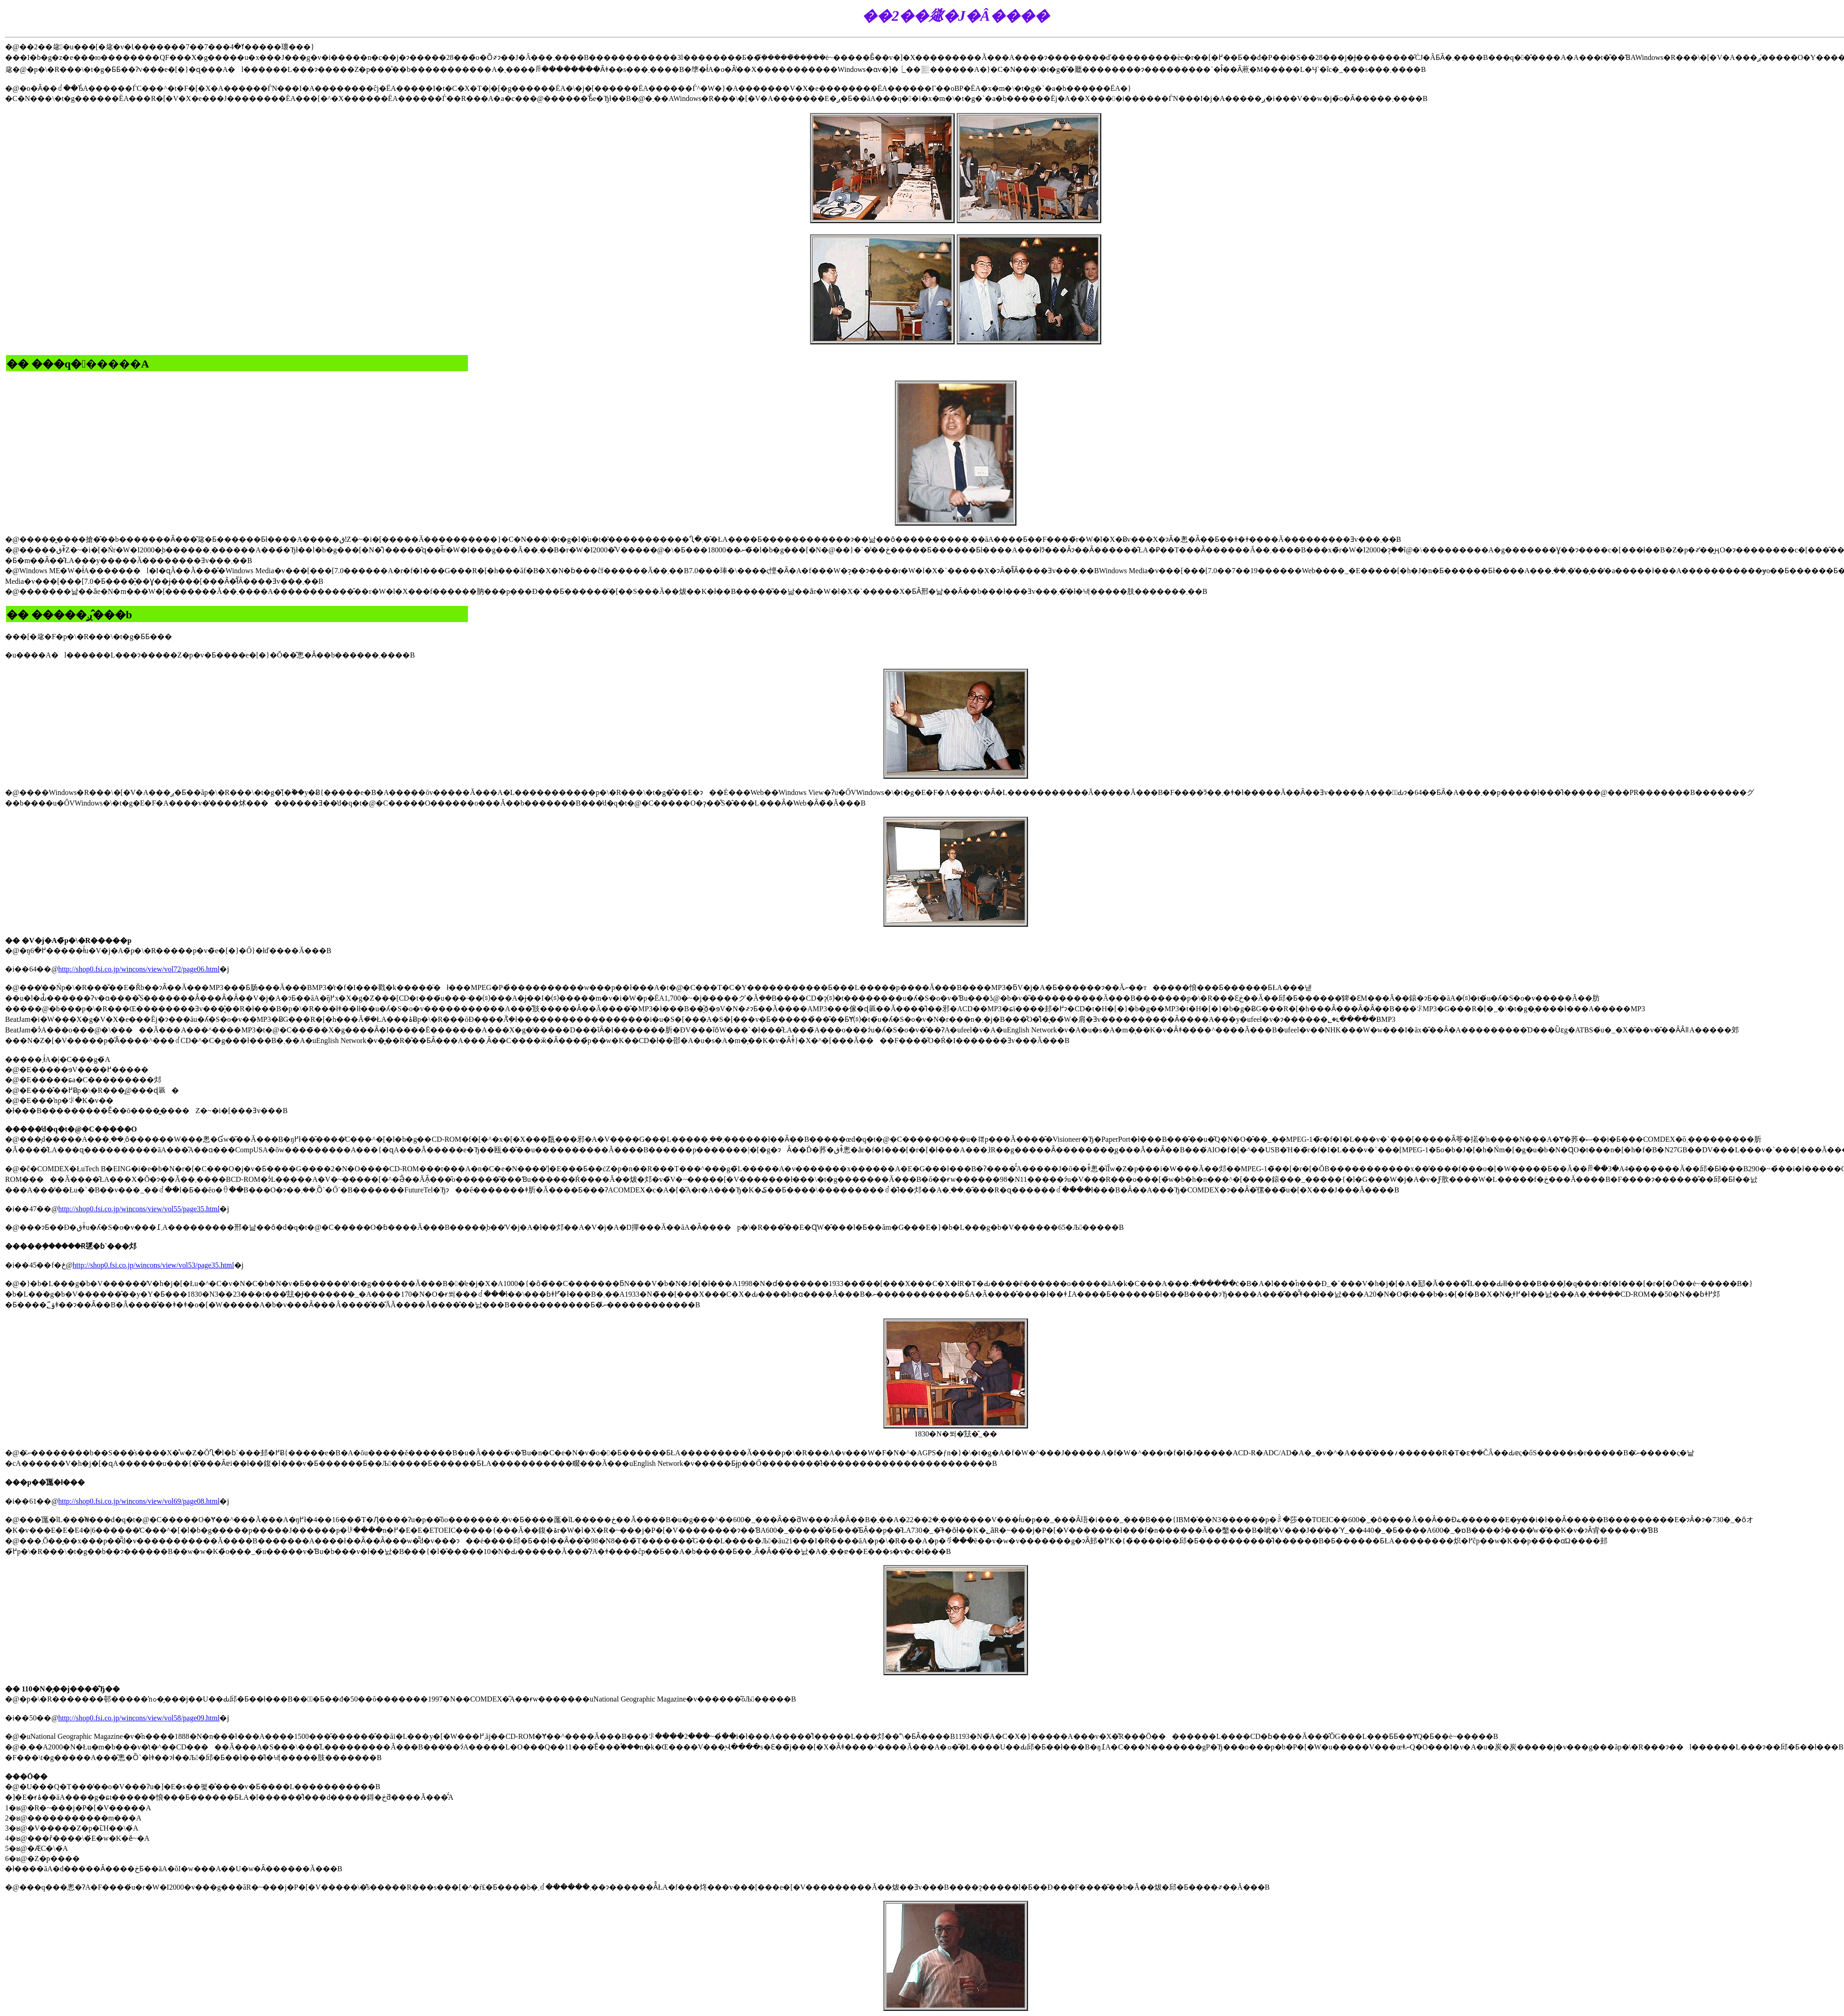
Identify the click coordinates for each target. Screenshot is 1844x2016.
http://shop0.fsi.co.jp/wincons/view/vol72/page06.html (138, 969)
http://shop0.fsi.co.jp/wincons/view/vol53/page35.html (153, 1265)
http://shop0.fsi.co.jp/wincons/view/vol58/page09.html (138, 1718)
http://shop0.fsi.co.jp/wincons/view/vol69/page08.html (138, 1501)
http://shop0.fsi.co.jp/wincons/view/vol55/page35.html (138, 1209)
